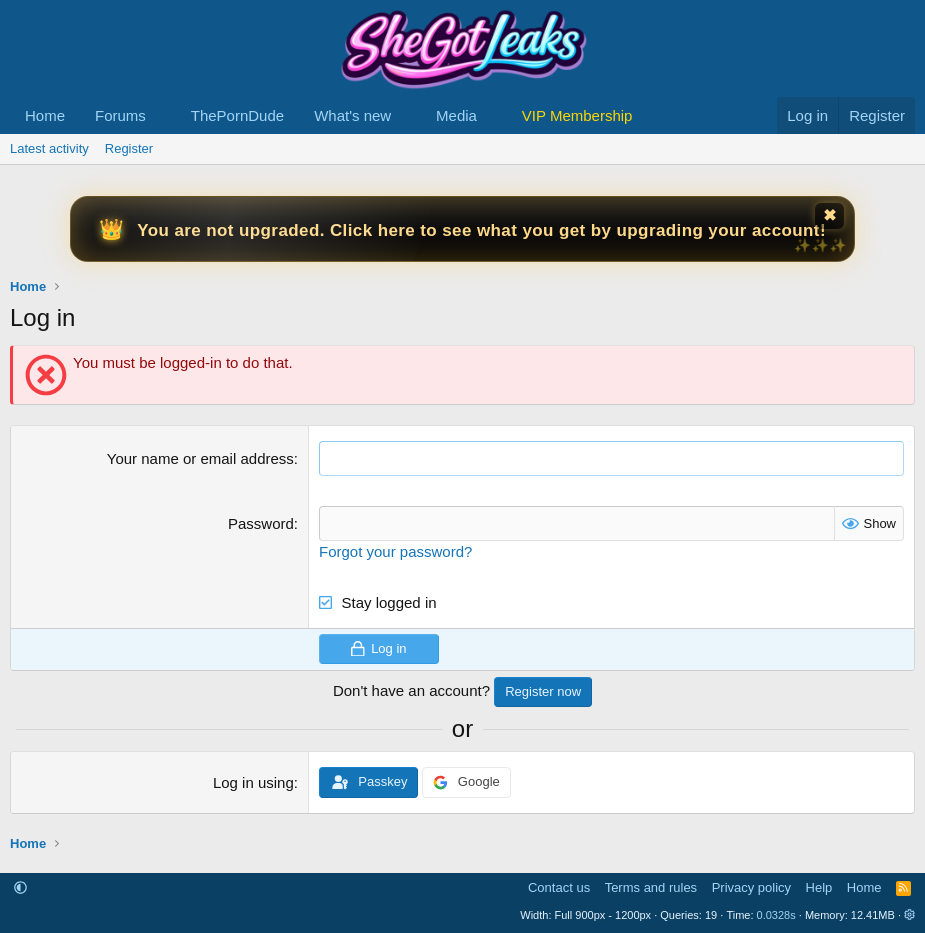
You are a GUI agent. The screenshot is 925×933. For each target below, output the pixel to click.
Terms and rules (651, 887)
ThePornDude (237, 115)
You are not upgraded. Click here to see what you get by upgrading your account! (481, 230)
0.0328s (776, 915)
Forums (120, 115)
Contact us (559, 887)
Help (819, 887)
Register (129, 148)
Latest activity (49, 148)
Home (45, 115)
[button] (162, 115)
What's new (352, 115)
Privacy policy (751, 887)
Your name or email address (200, 458)
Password (261, 523)
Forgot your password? (395, 551)
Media (456, 115)
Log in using (253, 782)
